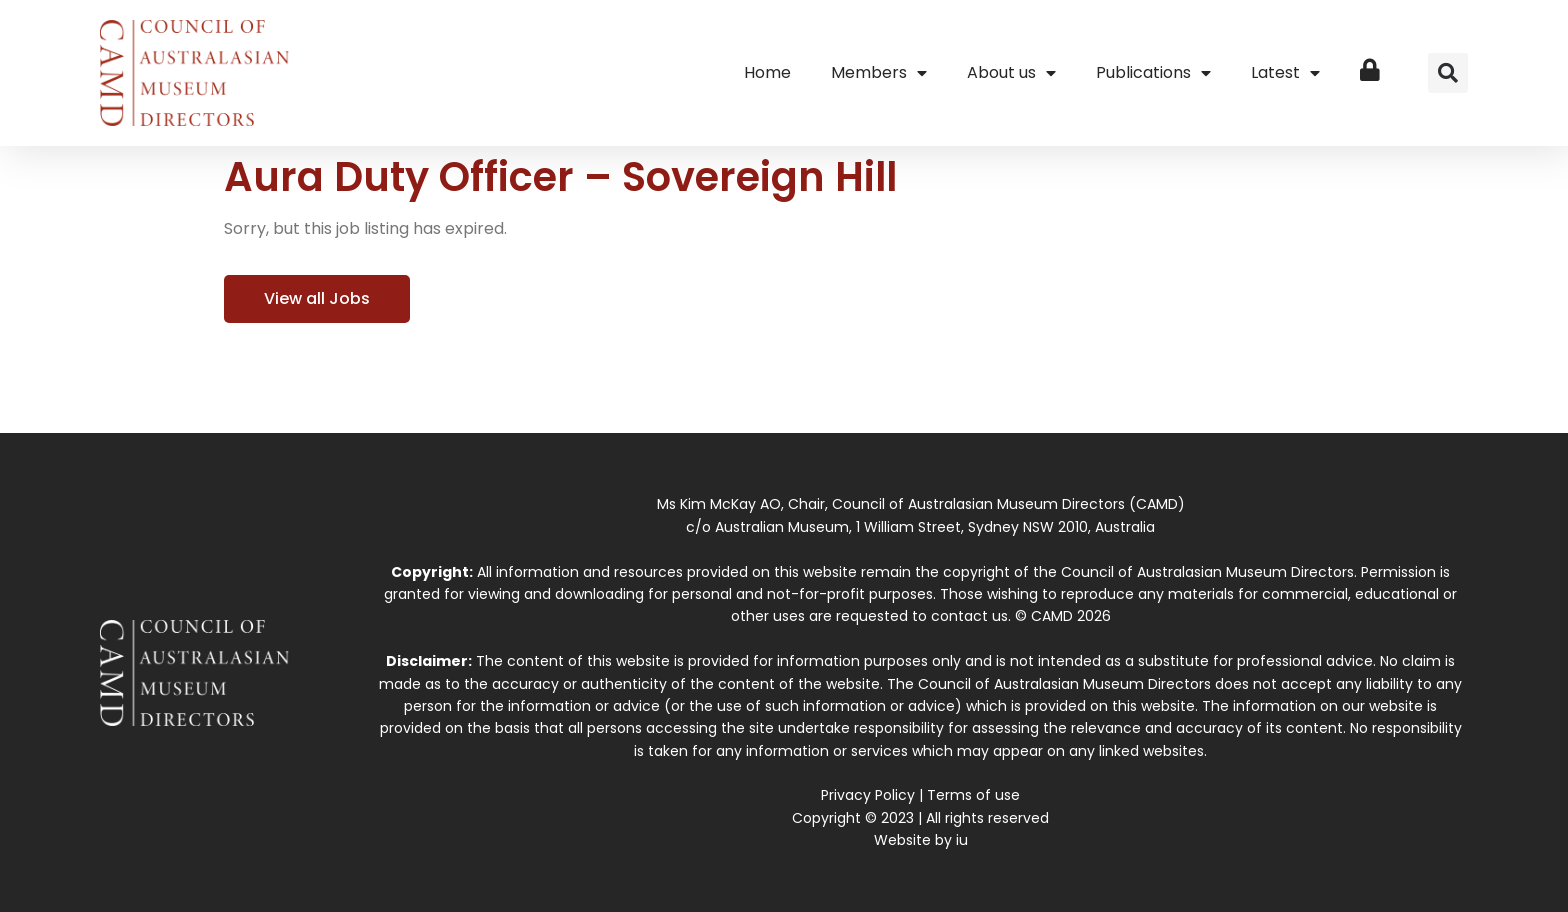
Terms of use (973, 795)
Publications (1153, 73)
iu (962, 840)
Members (879, 73)
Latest (1285, 73)
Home (767, 72)
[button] (1448, 73)
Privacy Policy (868, 795)
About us (1011, 73)
